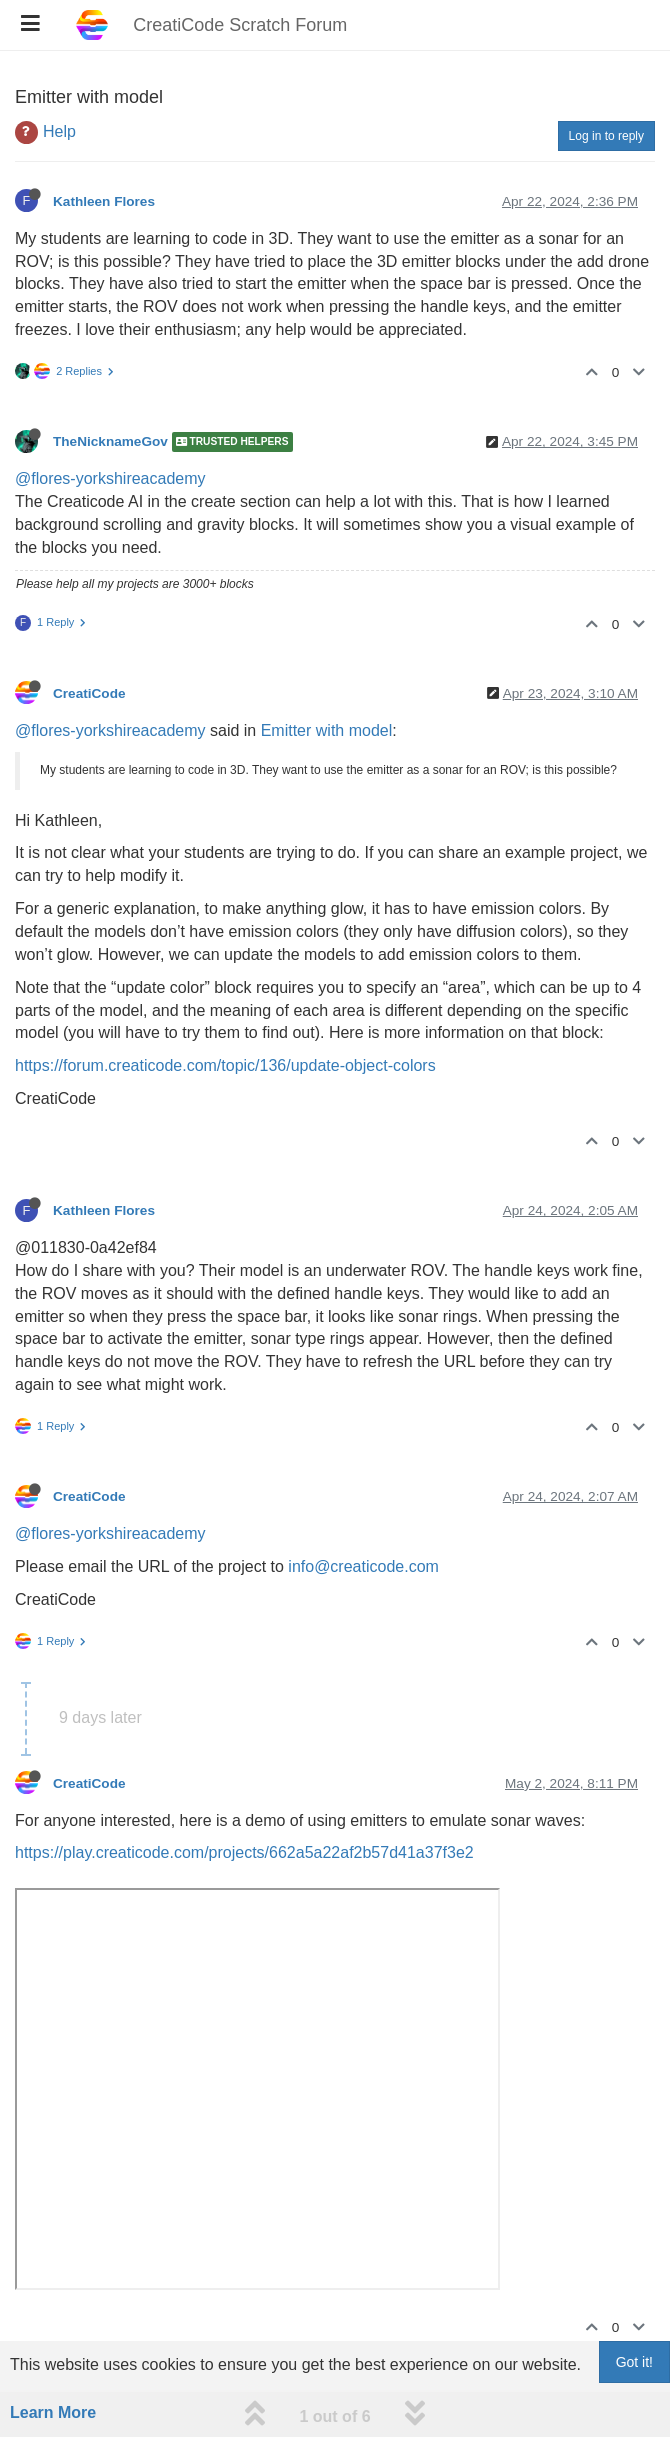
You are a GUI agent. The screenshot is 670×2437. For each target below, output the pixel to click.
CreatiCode (89, 693)
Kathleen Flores (104, 201)
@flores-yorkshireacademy (110, 478)
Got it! (634, 2362)
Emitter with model (327, 730)
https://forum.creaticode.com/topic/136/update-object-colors (225, 1065)
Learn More (53, 2412)
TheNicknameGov (110, 442)
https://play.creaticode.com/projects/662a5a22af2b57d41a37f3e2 (244, 1852)
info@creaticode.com (363, 1566)
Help (59, 131)
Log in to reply (606, 136)
